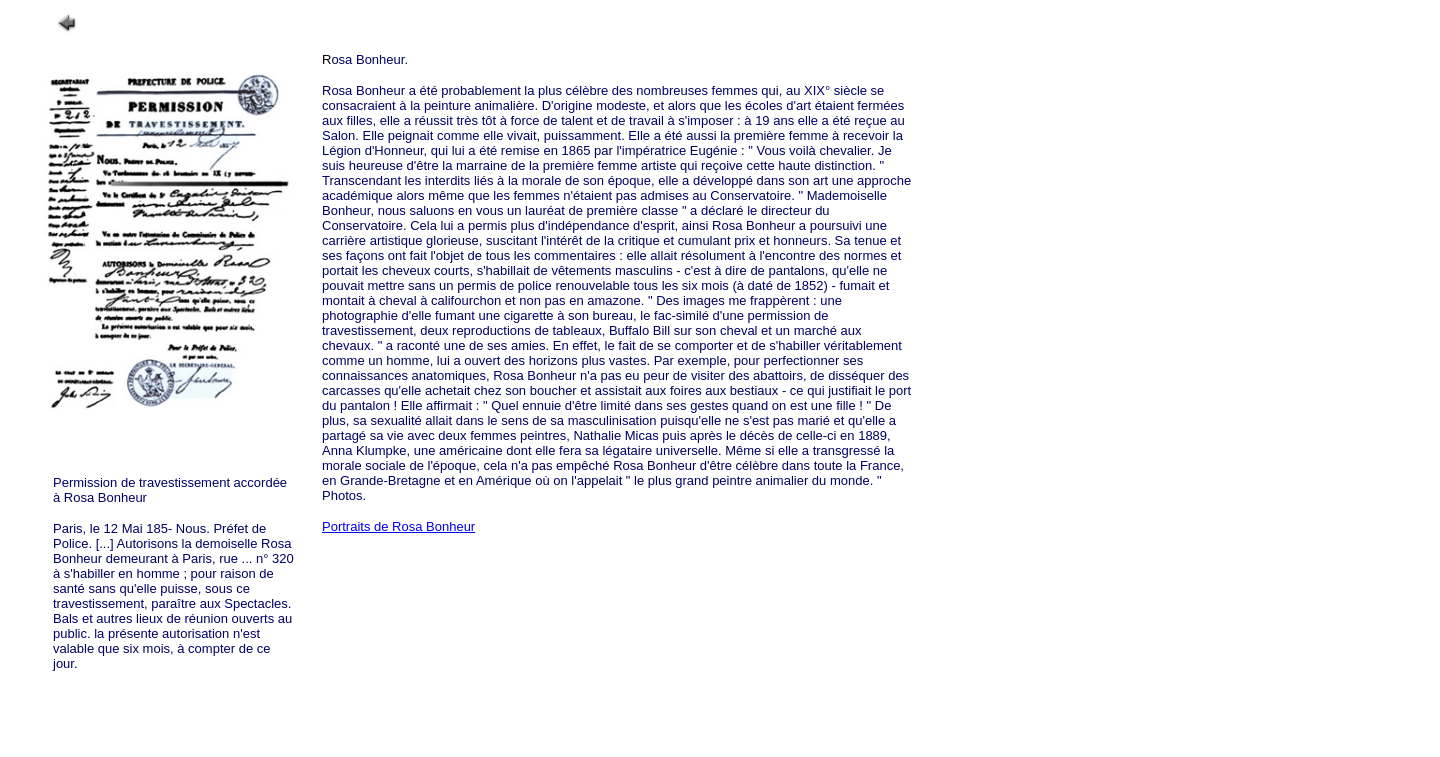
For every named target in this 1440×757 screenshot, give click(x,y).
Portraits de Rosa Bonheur (398, 526)
